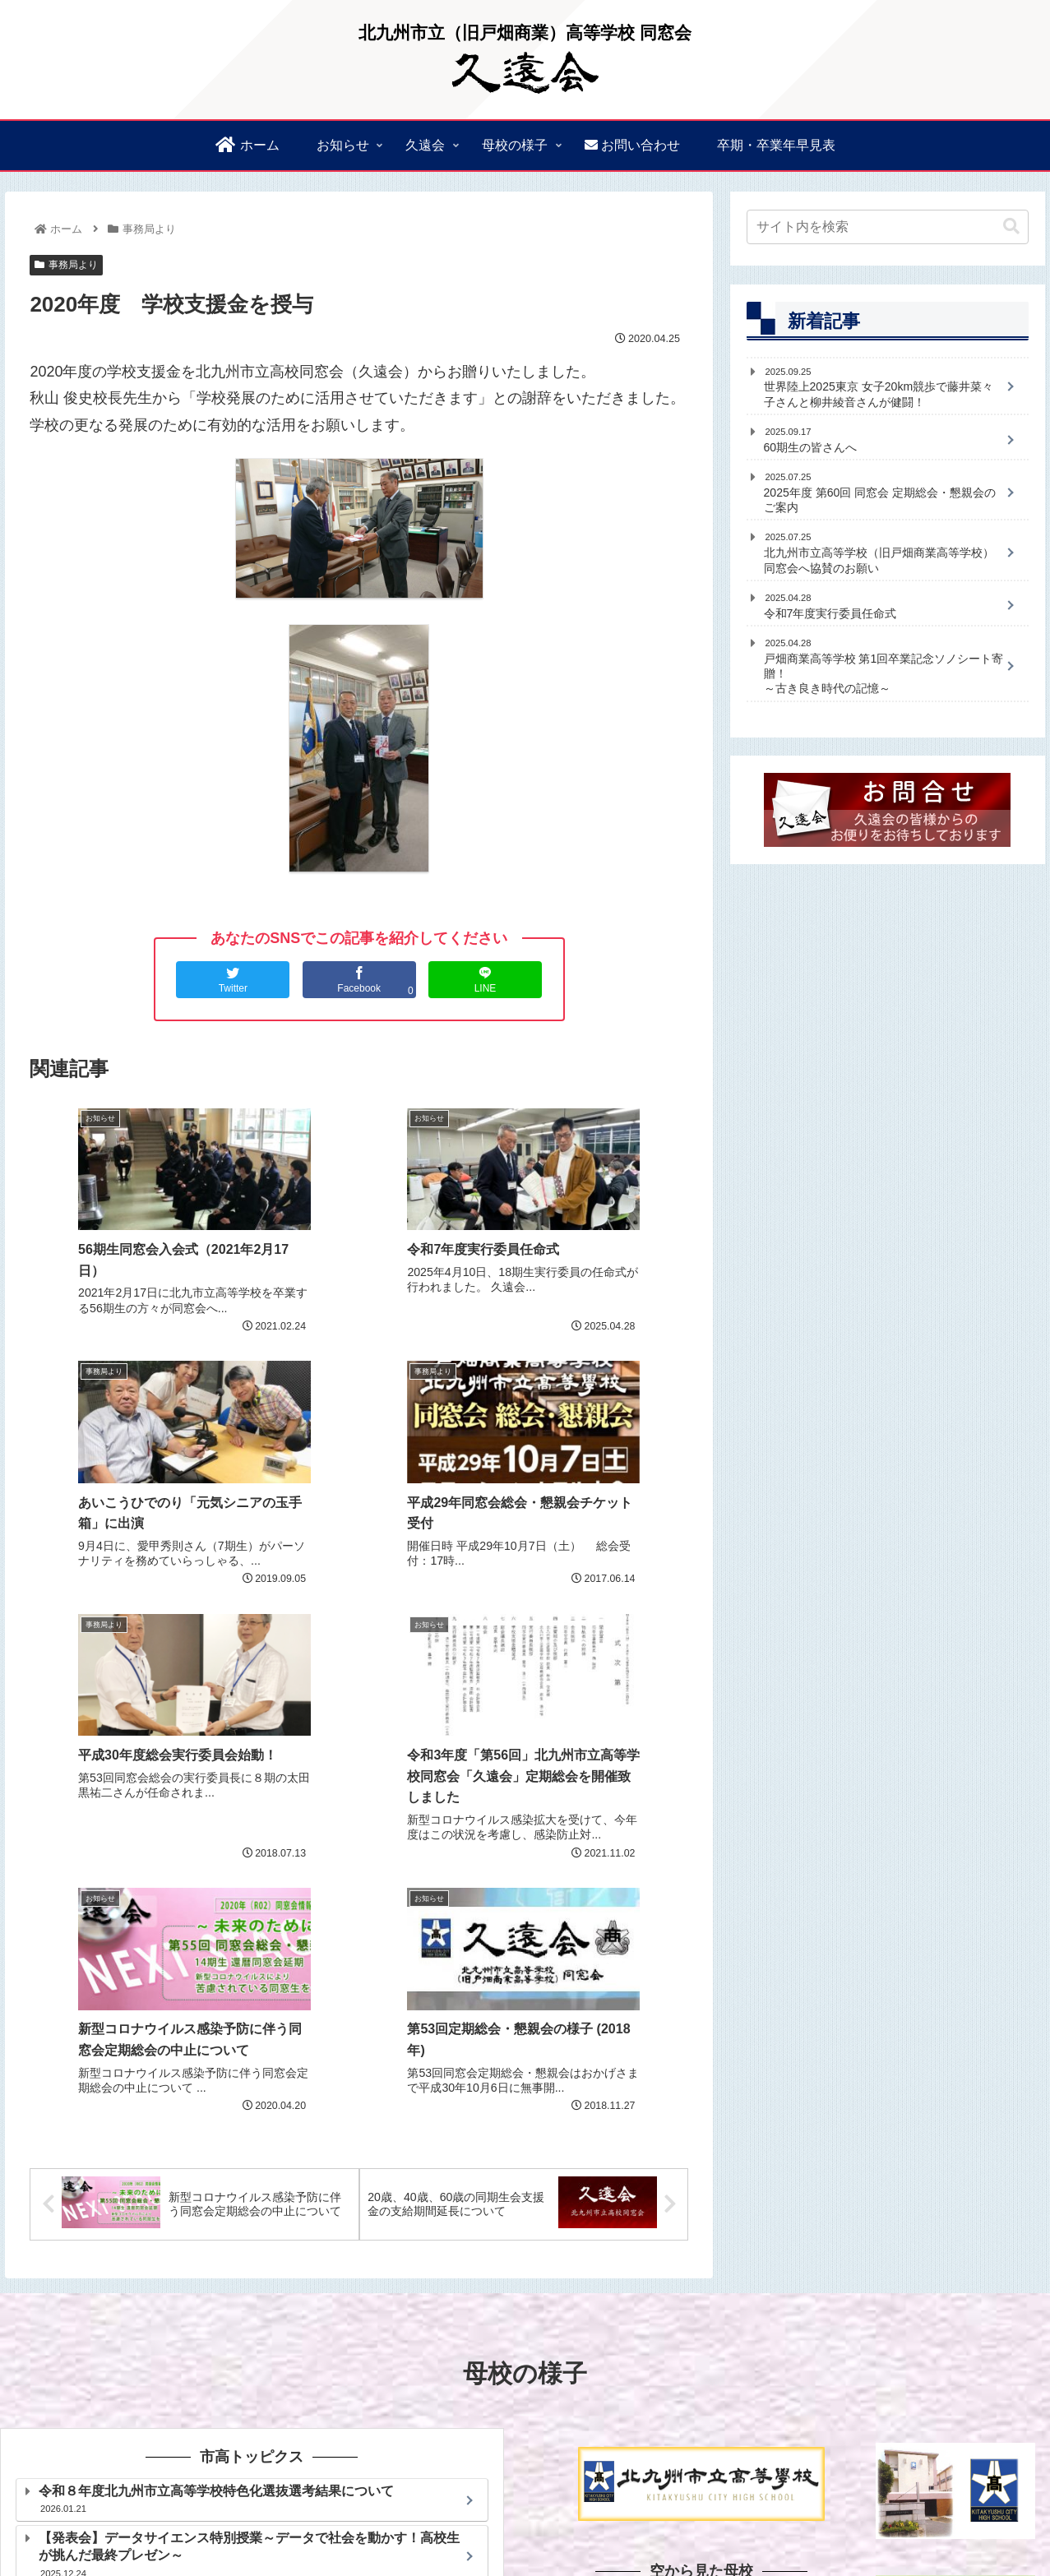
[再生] (580, 2315)
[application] (701, 2315)
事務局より (66, 265)
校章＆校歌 (850, 2503)
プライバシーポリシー (849, 2524)
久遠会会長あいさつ (827, 2483)
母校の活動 (1000, 2503)
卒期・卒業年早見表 (659, 2524)
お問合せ (752, 2524)
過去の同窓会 (769, 2503)
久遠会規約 (1000, 2483)
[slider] (678, 2315)
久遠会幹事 (925, 2483)
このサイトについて (976, 2524)
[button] (1011, 226)
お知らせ (735, 2483)
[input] (888, 227)
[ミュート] (775, 2315)
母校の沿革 (925, 2503)
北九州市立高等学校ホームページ (252, 2322)
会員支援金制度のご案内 (654, 2503)
